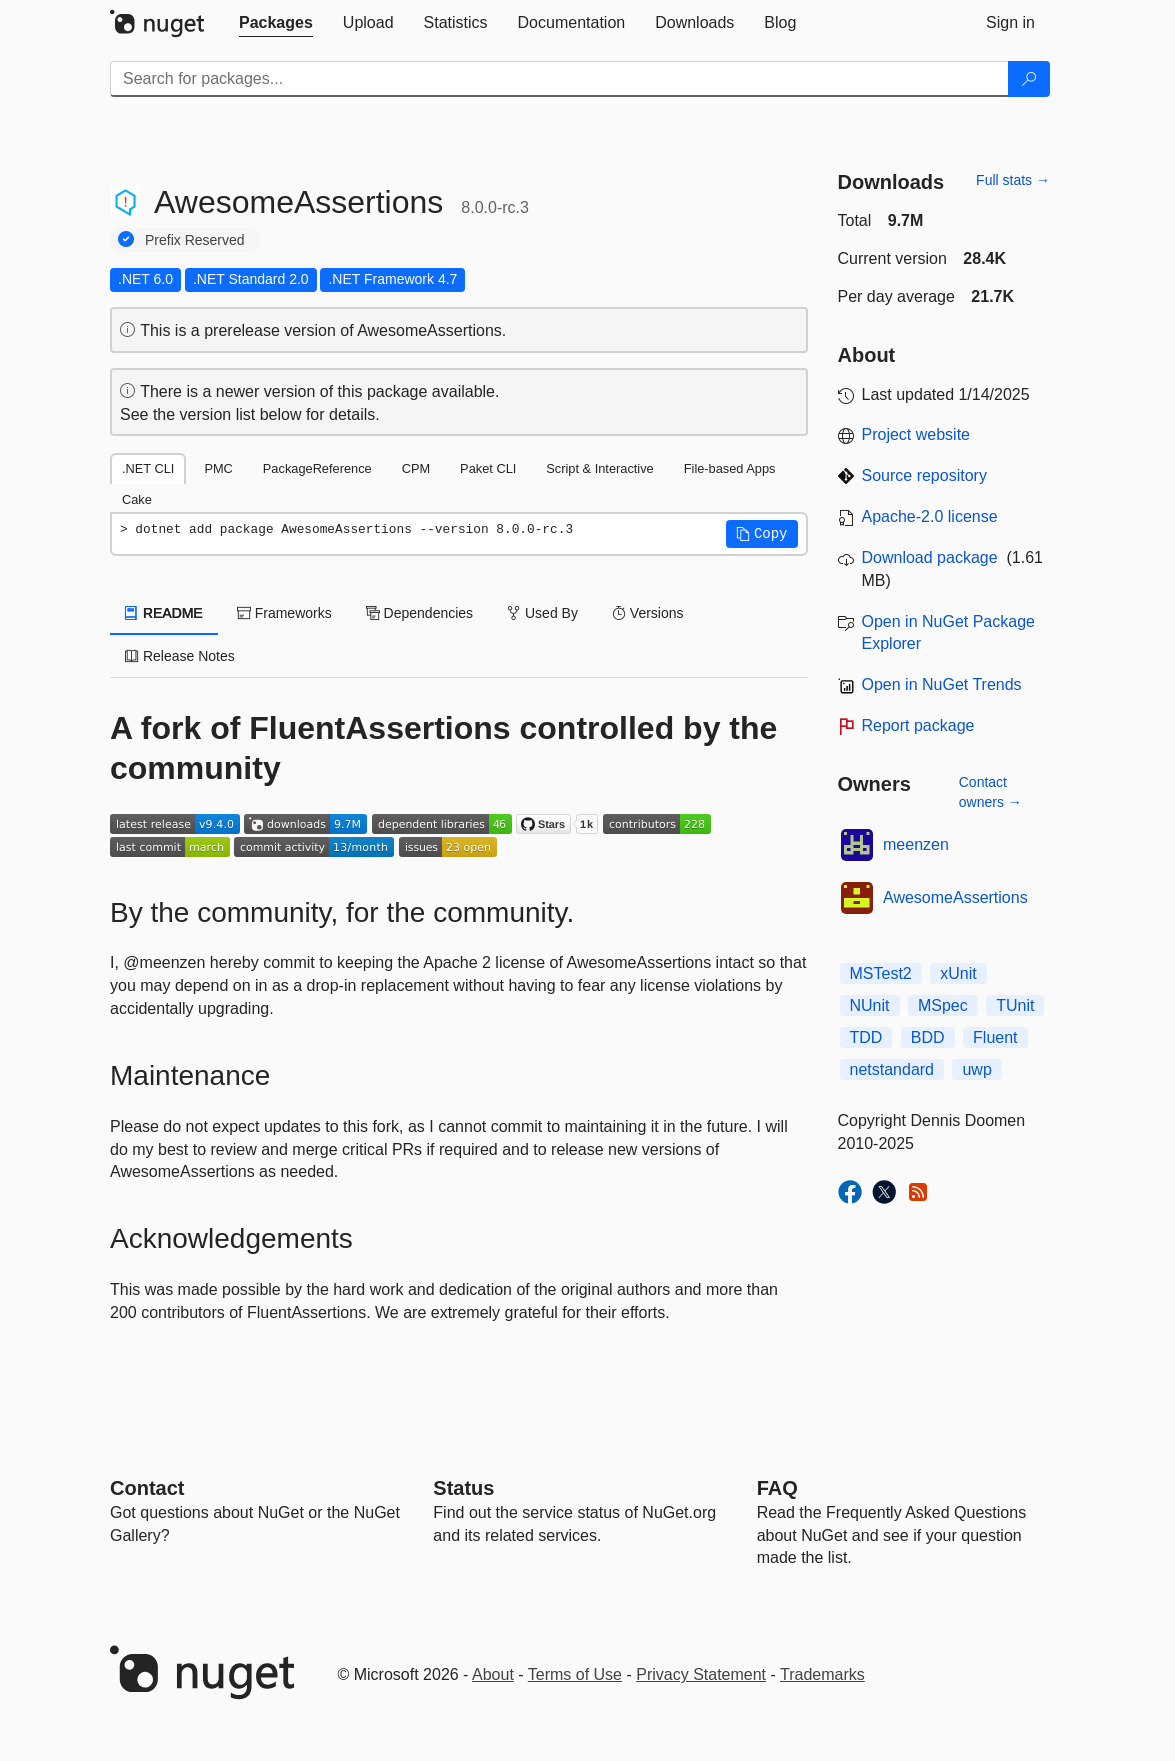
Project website (916, 434)
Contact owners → (990, 792)
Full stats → (1013, 180)
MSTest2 (881, 973)
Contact (147, 1488)
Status (463, 1488)
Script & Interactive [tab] (599, 468)
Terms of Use (575, 1674)
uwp (976, 1069)
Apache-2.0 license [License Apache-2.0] (930, 516)
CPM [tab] (416, 468)
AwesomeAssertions (955, 897)
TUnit (1015, 1005)
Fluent (995, 1037)
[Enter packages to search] (559, 79)
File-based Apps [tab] (730, 468)
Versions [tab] (648, 613)
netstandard (892, 1069)
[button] (762, 534)
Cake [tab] (137, 499)
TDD (866, 1037)
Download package (930, 557)
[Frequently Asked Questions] (777, 1488)
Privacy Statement (701, 1674)
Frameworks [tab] (284, 613)
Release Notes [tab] (180, 656)
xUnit (958, 973)
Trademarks (822, 1674)
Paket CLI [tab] (488, 468)
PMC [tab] (218, 468)
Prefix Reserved (195, 240)
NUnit (870, 1005)
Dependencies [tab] (419, 613)
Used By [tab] (542, 613)
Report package (918, 725)
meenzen (916, 844)
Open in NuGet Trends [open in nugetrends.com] (942, 684)
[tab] (276, 23)
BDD (928, 1037)
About (493, 1674)
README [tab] (164, 613)
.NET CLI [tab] (148, 468)
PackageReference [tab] (317, 468)
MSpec (943, 1005)
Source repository (924, 475)
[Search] (1029, 79)
